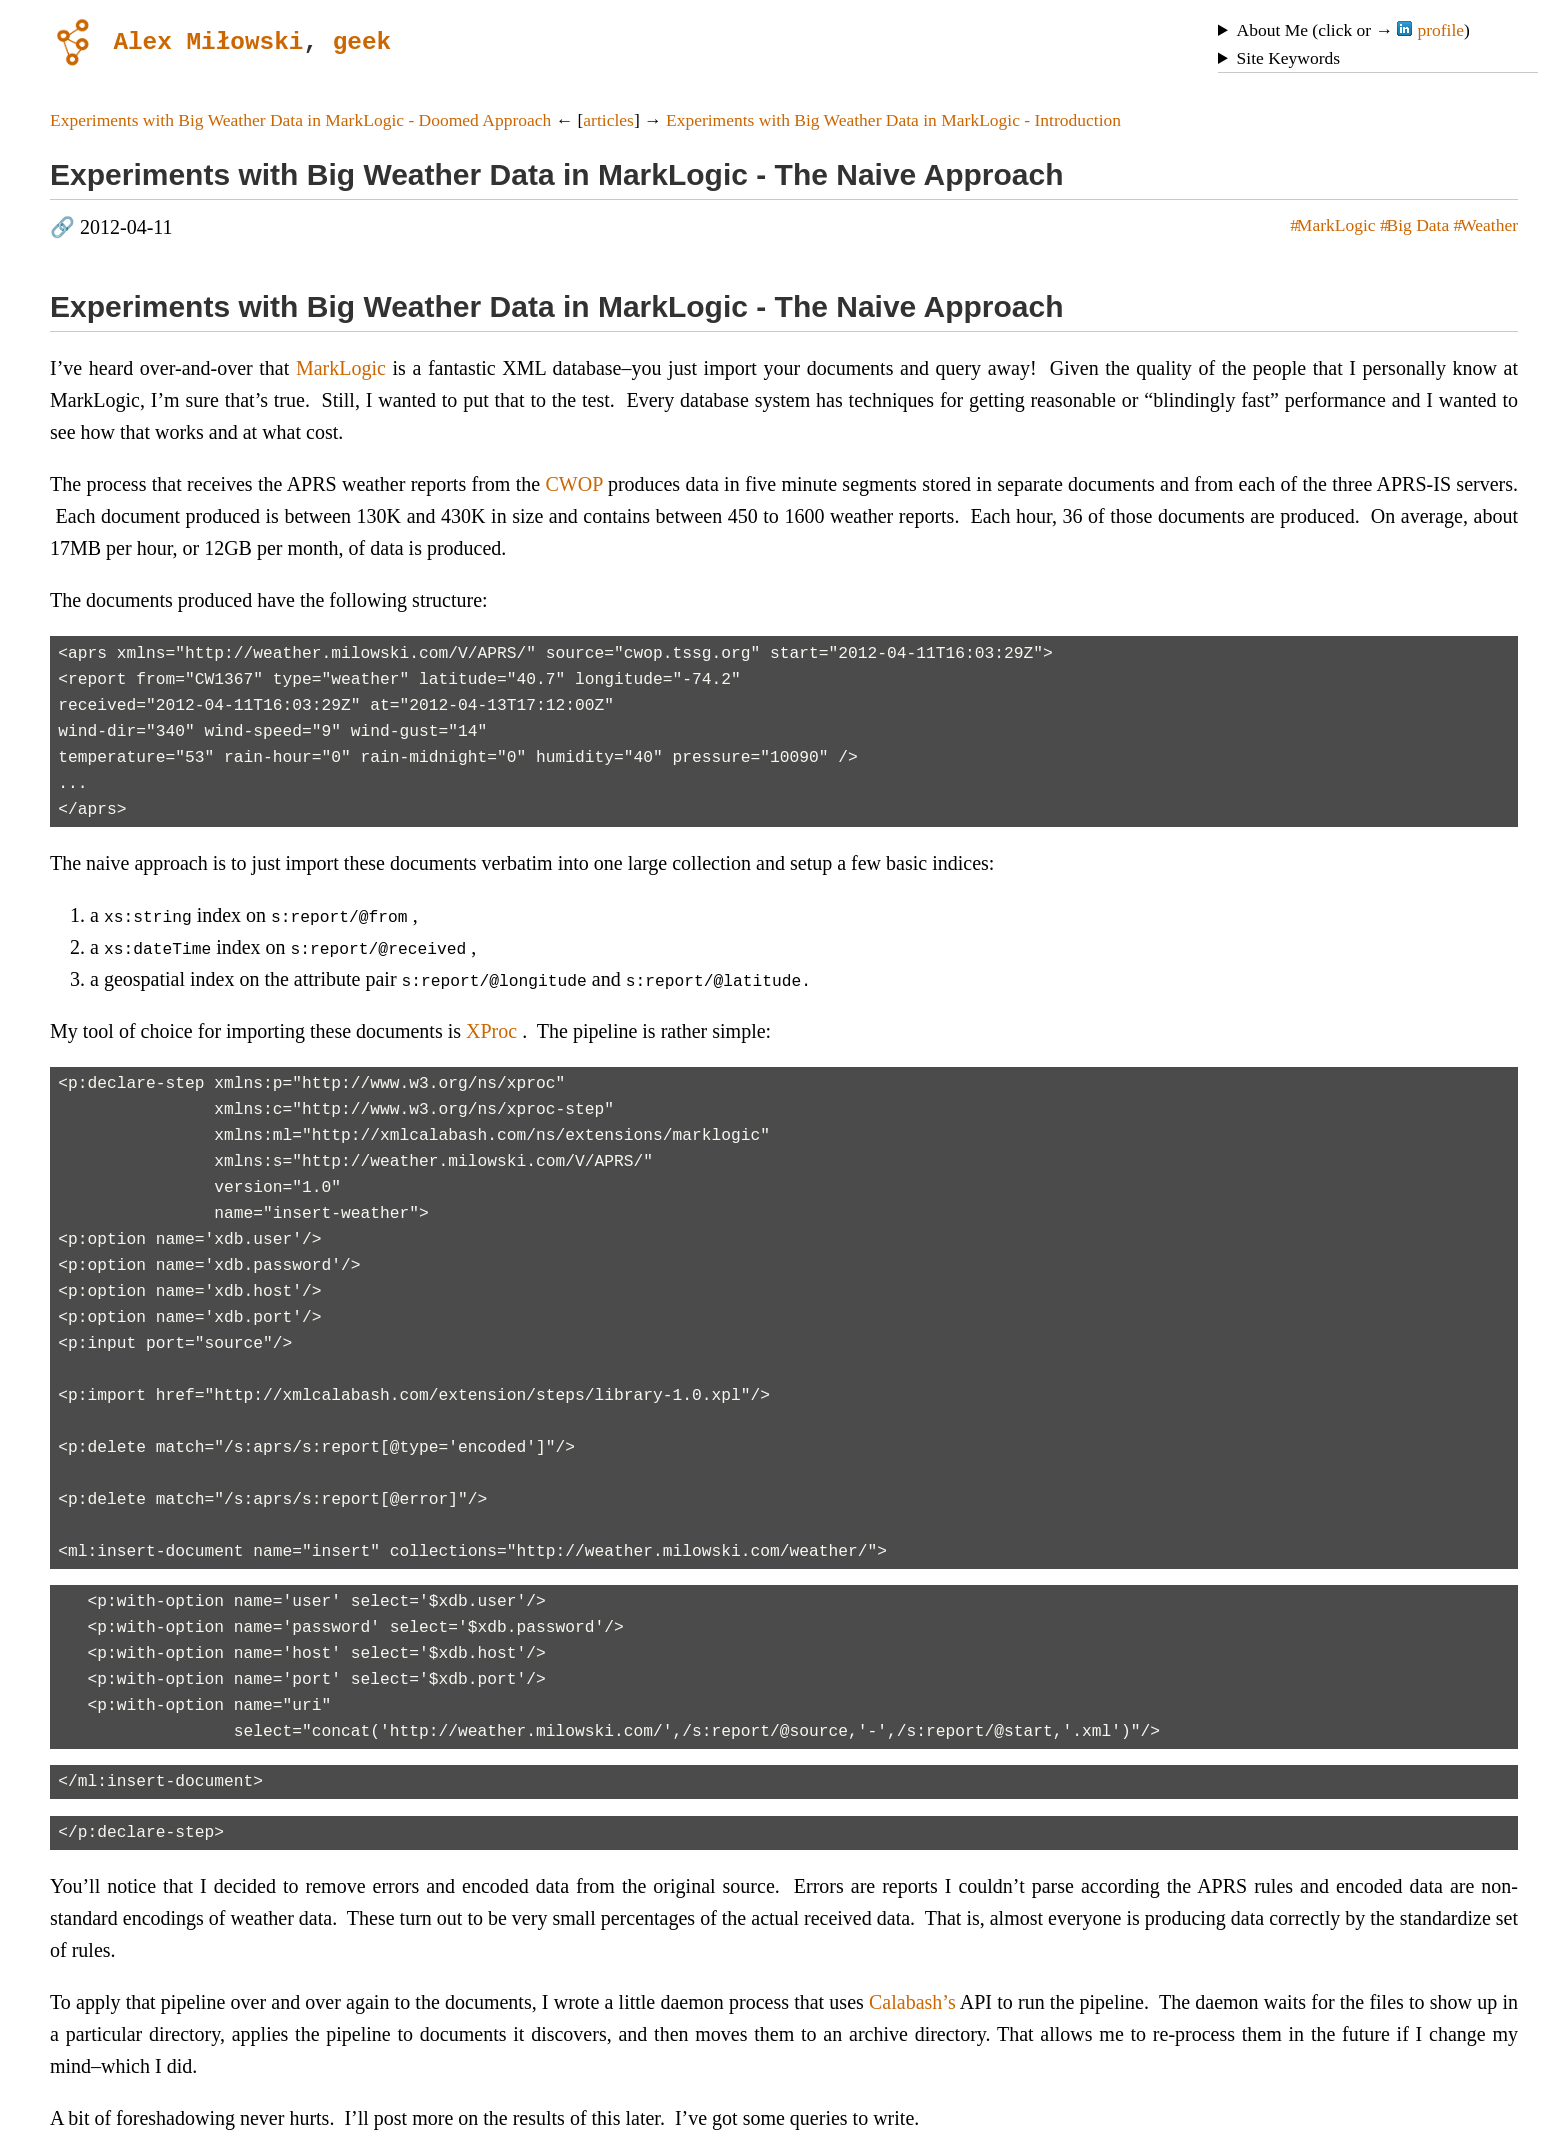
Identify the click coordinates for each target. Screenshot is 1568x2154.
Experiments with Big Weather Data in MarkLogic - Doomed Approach (300, 120)
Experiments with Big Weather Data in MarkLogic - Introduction (893, 120)
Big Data (1418, 225)
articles (608, 120)
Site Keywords (1289, 58)
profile (1430, 30)
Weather (1489, 225)
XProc (491, 1031)
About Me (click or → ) (1353, 30)
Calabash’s (912, 2002)
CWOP (574, 484)
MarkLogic (1336, 225)
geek (362, 40)
